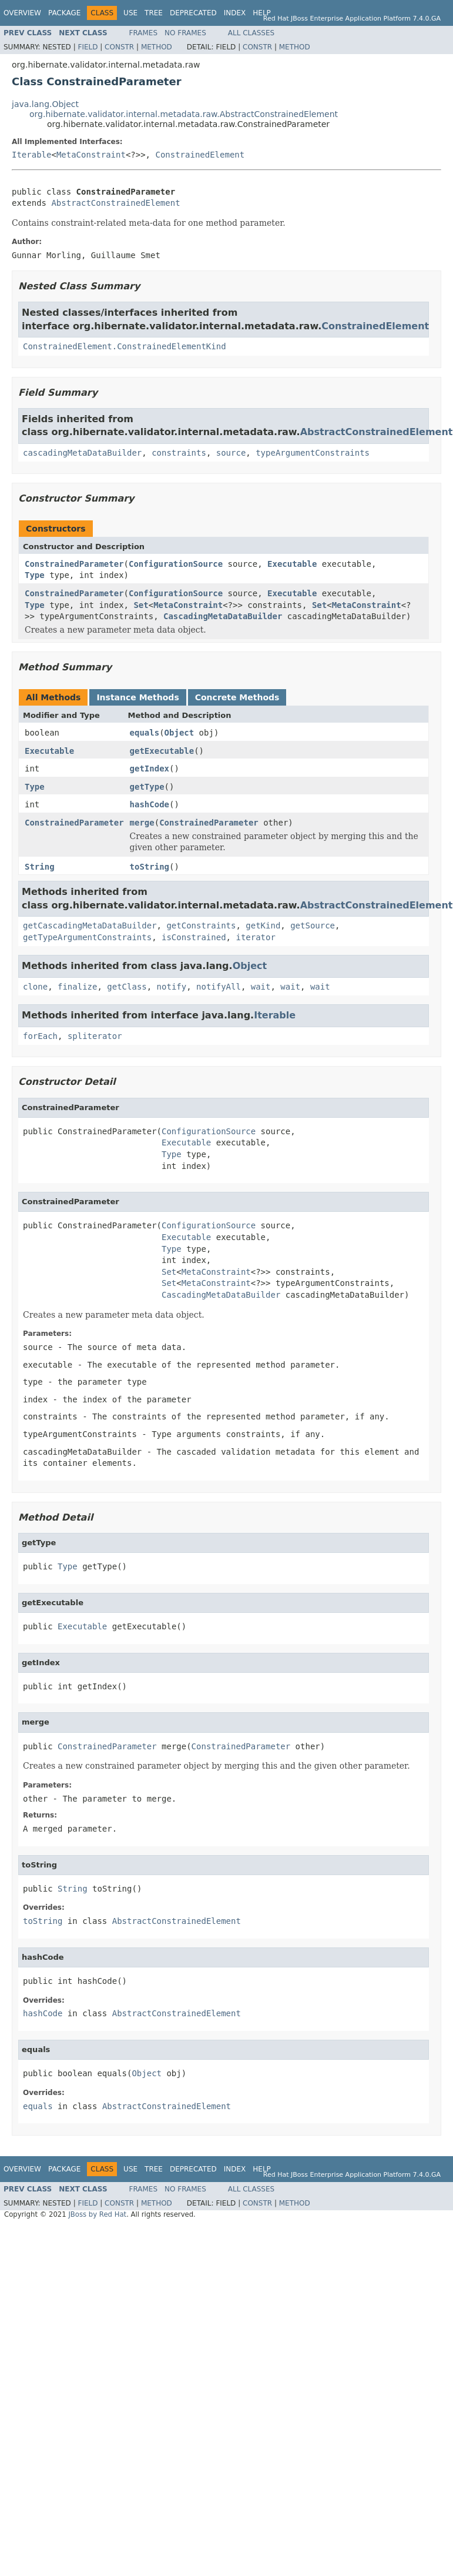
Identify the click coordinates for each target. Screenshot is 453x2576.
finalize (77, 986)
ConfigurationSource (176, 564)
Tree (154, 13)
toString (149, 866)
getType (147, 786)
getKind (263, 925)
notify (172, 986)
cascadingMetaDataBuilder (82, 452)
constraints (179, 452)
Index (235, 13)
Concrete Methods (237, 697)
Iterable (31, 154)
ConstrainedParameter (74, 564)
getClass (126, 986)
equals (145, 732)
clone (35, 986)
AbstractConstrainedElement (115, 203)
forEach (40, 1036)
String (40, 866)
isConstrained (194, 937)
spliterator (95, 1036)
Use (130, 13)
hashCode (149, 804)
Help (262, 13)
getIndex (149, 768)
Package (64, 13)
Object (179, 732)
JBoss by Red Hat (97, 2214)
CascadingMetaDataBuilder (222, 616)
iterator (255, 937)
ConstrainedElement (199, 154)
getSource (312, 925)
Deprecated (193, 13)
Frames (143, 33)
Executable (292, 564)
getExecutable (162, 751)
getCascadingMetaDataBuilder (90, 925)
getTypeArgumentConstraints (87, 937)
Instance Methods (137, 697)
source (231, 452)
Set (140, 605)
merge (142, 822)
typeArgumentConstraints (313, 452)
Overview (22, 13)
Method (156, 47)
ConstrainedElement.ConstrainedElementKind (124, 346)
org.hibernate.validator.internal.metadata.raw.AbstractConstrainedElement (183, 114)
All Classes (251, 33)
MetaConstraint (91, 154)
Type (35, 575)
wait (261, 986)
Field (88, 47)
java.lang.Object (45, 104)
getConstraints (201, 925)
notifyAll (218, 986)
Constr (119, 47)
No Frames (185, 33)
